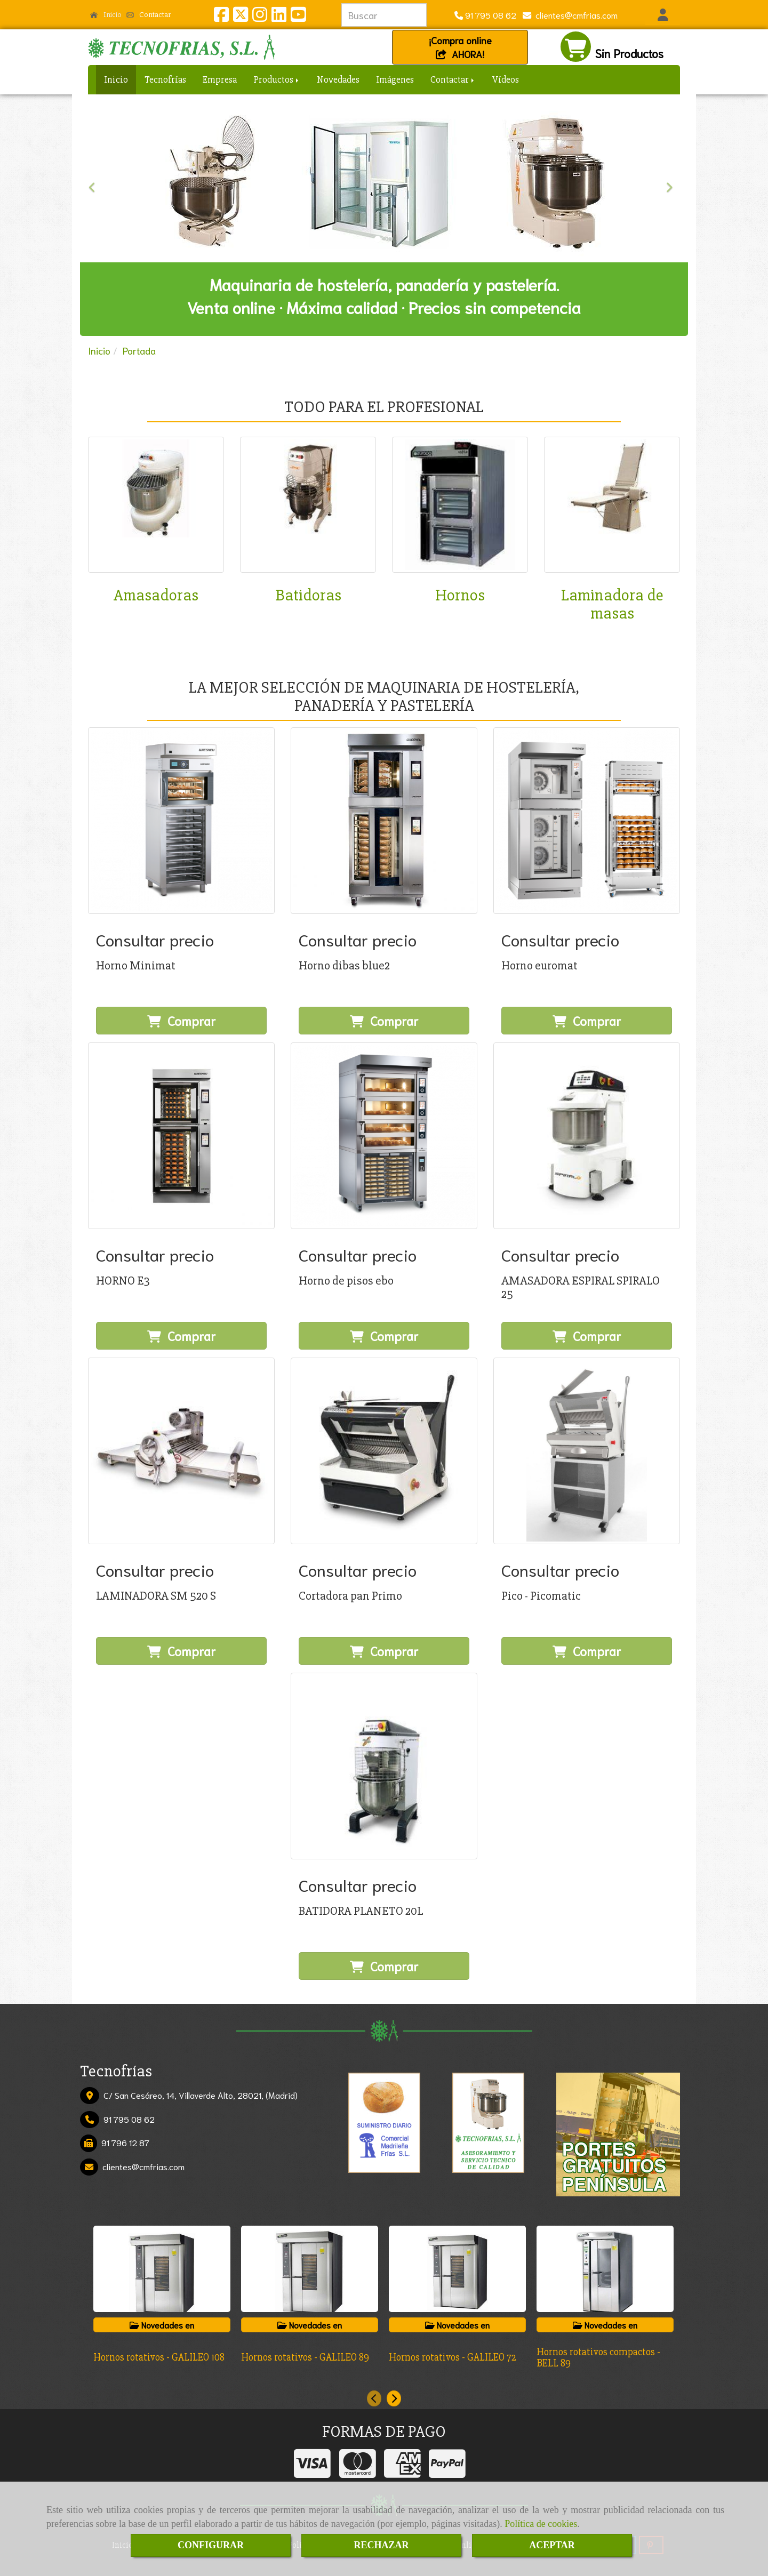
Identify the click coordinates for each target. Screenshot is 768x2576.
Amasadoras (156, 595)
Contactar (148, 14)
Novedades (338, 79)
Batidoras (308, 595)
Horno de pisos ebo (346, 1280)
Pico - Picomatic (541, 1595)
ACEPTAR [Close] (552, 2545)
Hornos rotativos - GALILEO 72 (452, 2357)
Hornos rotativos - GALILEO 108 (159, 2357)
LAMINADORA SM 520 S (156, 1595)
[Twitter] (240, 16)
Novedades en (162, 2324)
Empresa (220, 79)
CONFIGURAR (211, 2545)
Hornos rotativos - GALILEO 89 (305, 2357)
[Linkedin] (278, 16)
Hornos (460, 595)
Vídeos (505, 79)
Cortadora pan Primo (350, 1595)
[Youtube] (298, 16)
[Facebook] (221, 16)
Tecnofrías (165, 79)
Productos (276, 79)
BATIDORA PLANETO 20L (361, 1911)
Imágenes (395, 79)
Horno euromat (539, 965)
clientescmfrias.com (574, 14)
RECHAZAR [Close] (381, 2545)
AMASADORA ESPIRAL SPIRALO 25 (580, 1287)
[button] (662, 15)
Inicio (106, 14)
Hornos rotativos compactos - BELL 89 (598, 2358)
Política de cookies (541, 2523)
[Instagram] (259, 16)
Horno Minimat (135, 965)
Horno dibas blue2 (344, 965)
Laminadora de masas (612, 604)
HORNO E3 (123, 1280)
